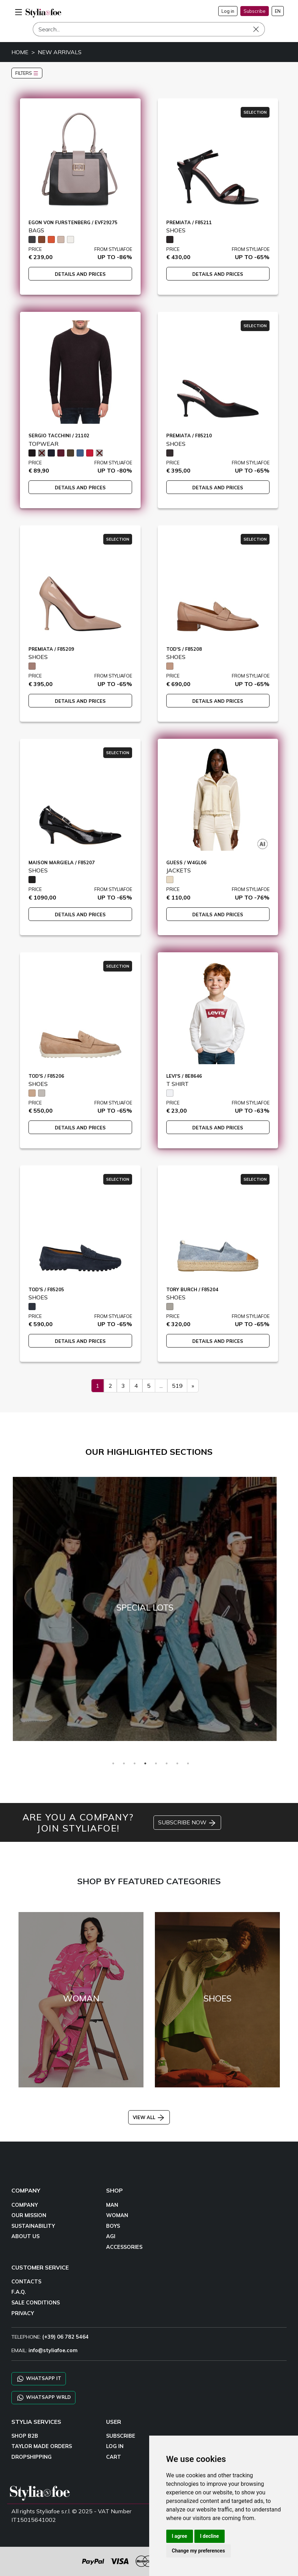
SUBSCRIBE (120, 2436)
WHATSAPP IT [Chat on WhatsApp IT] (38, 2379)
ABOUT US (25, 2236)
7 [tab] (177, 1763)
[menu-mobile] (18, 11)
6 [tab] (166, 1763)
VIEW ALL (149, 2117)
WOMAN (117, 2215)
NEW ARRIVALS (60, 52)
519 (177, 1385)
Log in (227, 11)
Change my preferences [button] (198, 2551)
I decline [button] (209, 2536)
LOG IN (115, 2446)
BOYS (113, 2226)
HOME (19, 52)
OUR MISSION (28, 2215)
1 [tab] (113, 1763)
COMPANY (24, 2205)
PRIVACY (22, 2313)
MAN (112, 2205)
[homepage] (43, 13)
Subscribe (255, 11)
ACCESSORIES (124, 2247)
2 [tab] (123, 1763)
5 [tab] (156, 1763)
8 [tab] (188, 1763)
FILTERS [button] (26, 73)
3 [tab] (134, 1763)
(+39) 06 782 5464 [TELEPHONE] (65, 2337)
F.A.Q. (18, 2292)
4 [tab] (145, 1763)
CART (113, 2457)
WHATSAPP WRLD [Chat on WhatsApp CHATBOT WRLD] (43, 2398)
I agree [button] (179, 2536)
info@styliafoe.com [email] (53, 2350)
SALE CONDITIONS (35, 2302)
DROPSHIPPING (31, 2457)
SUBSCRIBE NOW (187, 1823)
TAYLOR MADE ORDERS (41, 2446)
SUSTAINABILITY (33, 2226)
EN (278, 11)
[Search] (149, 29)
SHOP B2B (24, 2436)
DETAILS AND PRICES (80, 274)
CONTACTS (26, 2281)
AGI (110, 2236)
